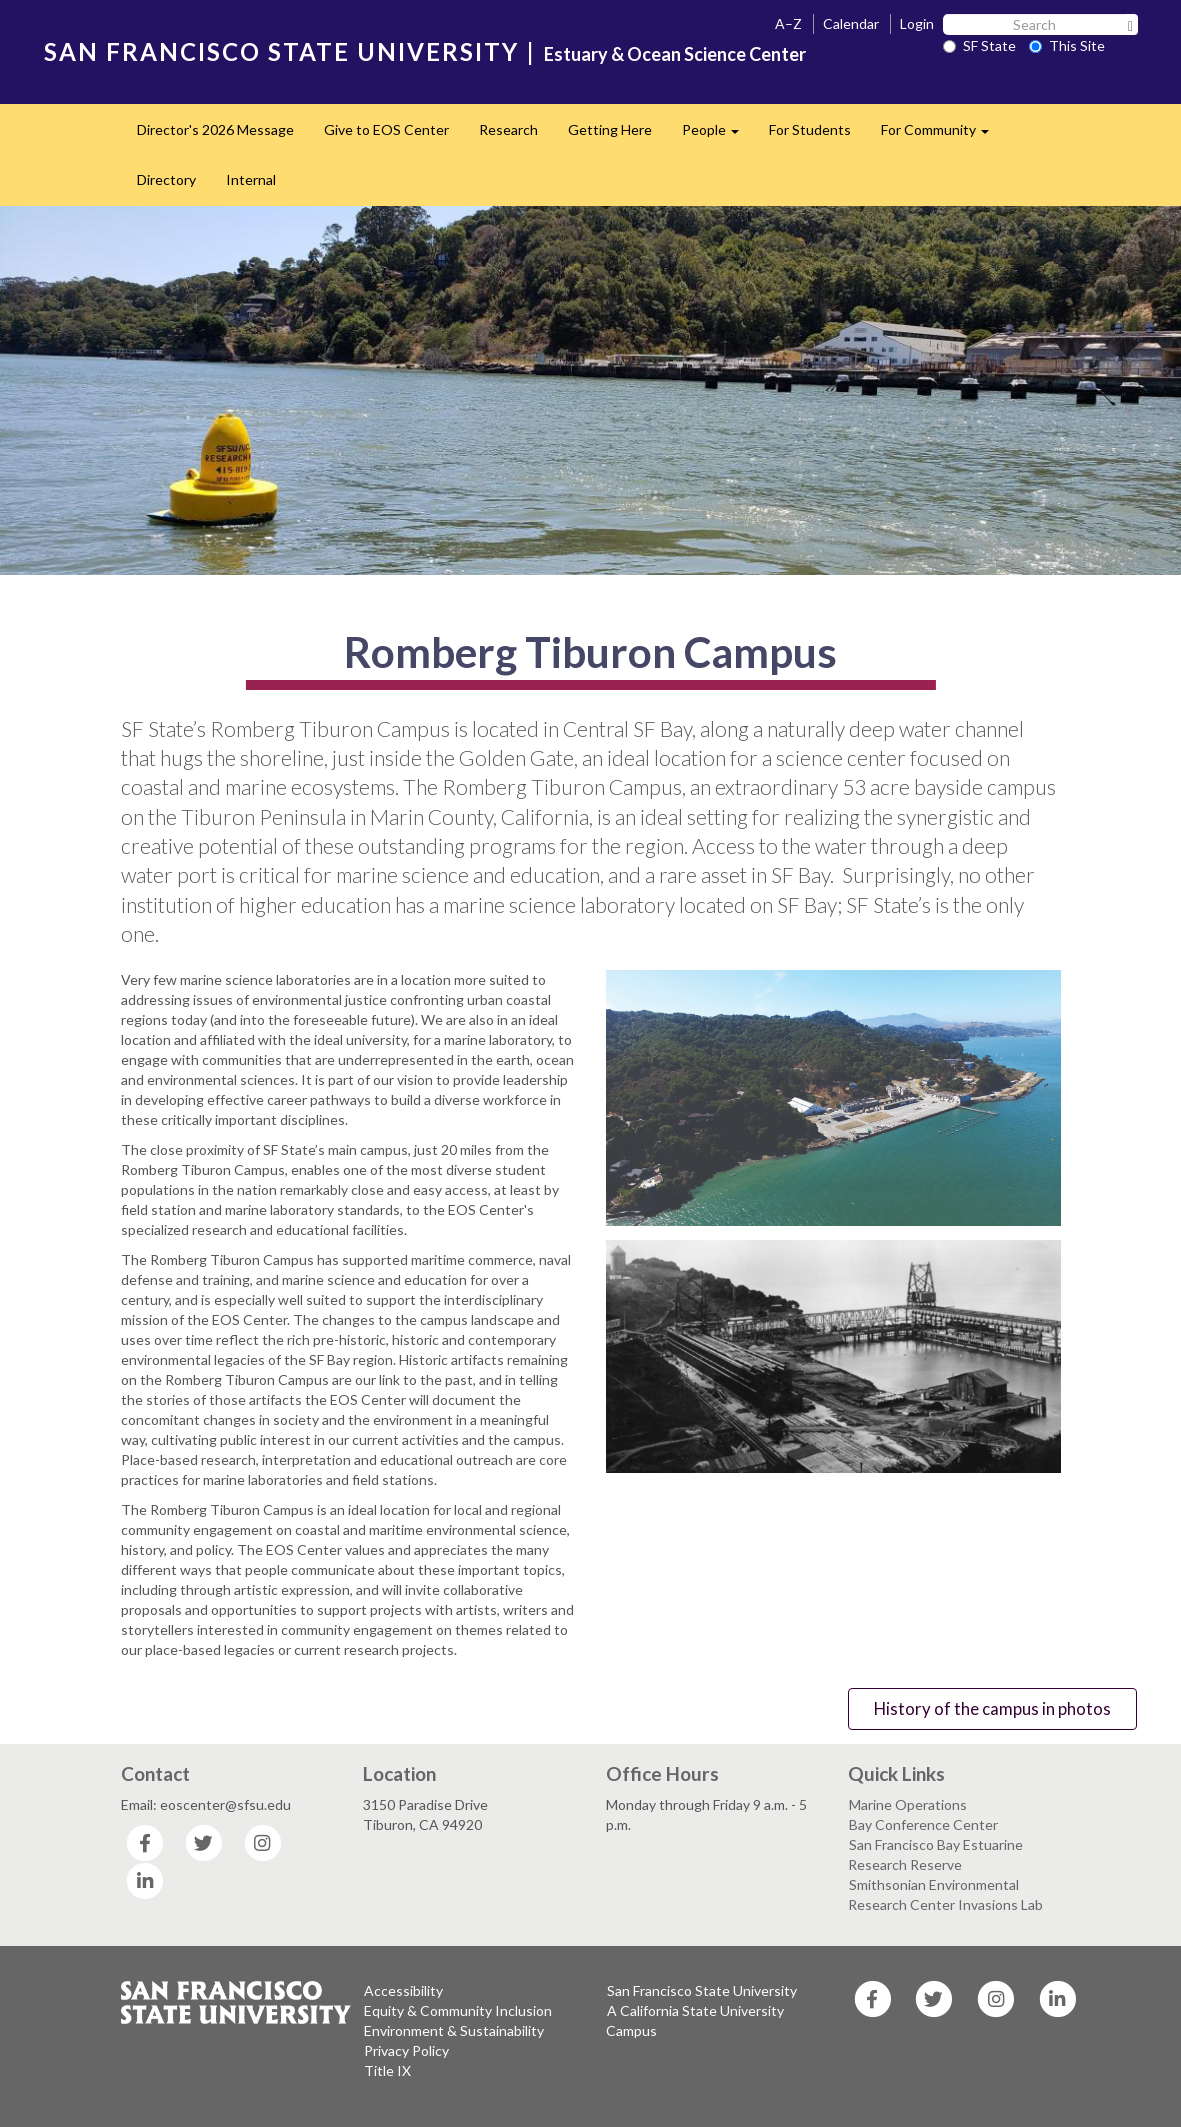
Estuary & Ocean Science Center (675, 54)
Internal (251, 179)
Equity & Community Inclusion (458, 2010)
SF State (979, 45)
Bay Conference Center (923, 1824)
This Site (1067, 45)
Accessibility (403, 1990)
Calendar (851, 23)
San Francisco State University (702, 1990)
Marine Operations (908, 1804)
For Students (810, 129)
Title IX (387, 2070)
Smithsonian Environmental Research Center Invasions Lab (945, 1894)
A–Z (788, 23)
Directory (166, 179)
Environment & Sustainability (454, 2030)
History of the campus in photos (992, 1708)
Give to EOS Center (386, 129)
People (718, 135)
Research (508, 129)
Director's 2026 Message (215, 129)
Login (917, 23)
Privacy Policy (406, 2050)
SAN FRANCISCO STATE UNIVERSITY (281, 51)
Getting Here (610, 129)
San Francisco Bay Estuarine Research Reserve (935, 1854)
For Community (942, 135)
